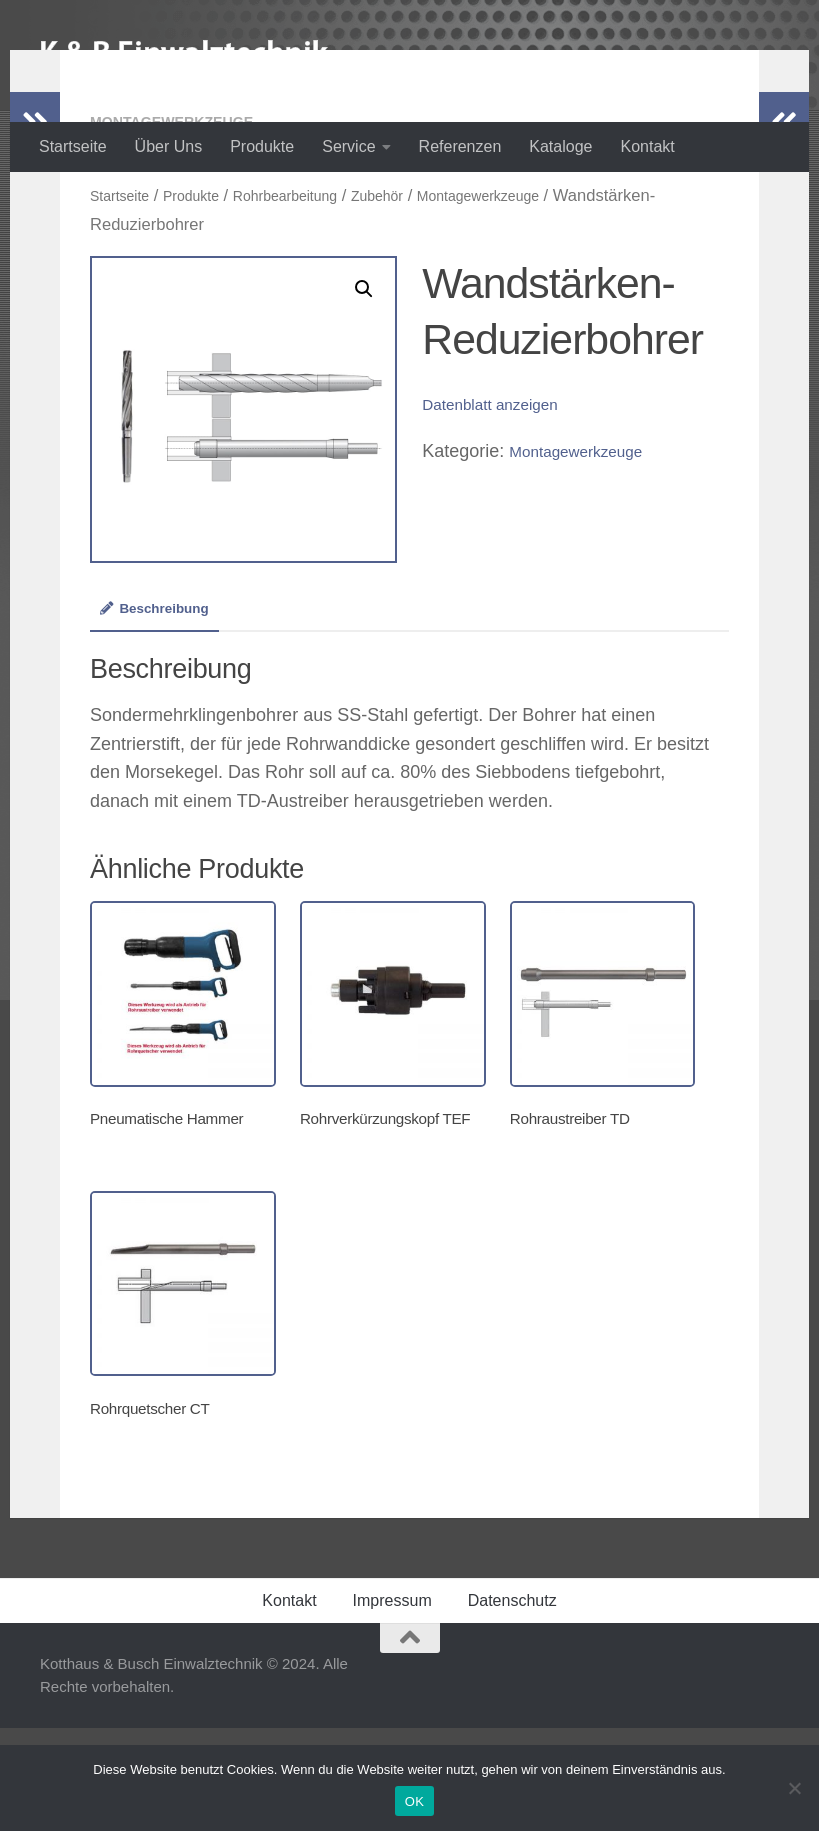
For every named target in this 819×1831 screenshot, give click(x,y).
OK (414, 1801)
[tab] (163, 697)
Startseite (73, 146)
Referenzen (460, 146)
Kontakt (647, 146)
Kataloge (560, 146)
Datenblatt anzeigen (502, 484)
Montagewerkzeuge (182, 201)
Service (348, 146)
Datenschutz (512, 1703)
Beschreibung (163, 690)
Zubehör (422, 275)
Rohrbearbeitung (315, 275)
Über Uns (169, 146)
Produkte (262, 146)
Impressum (392, 1703)
